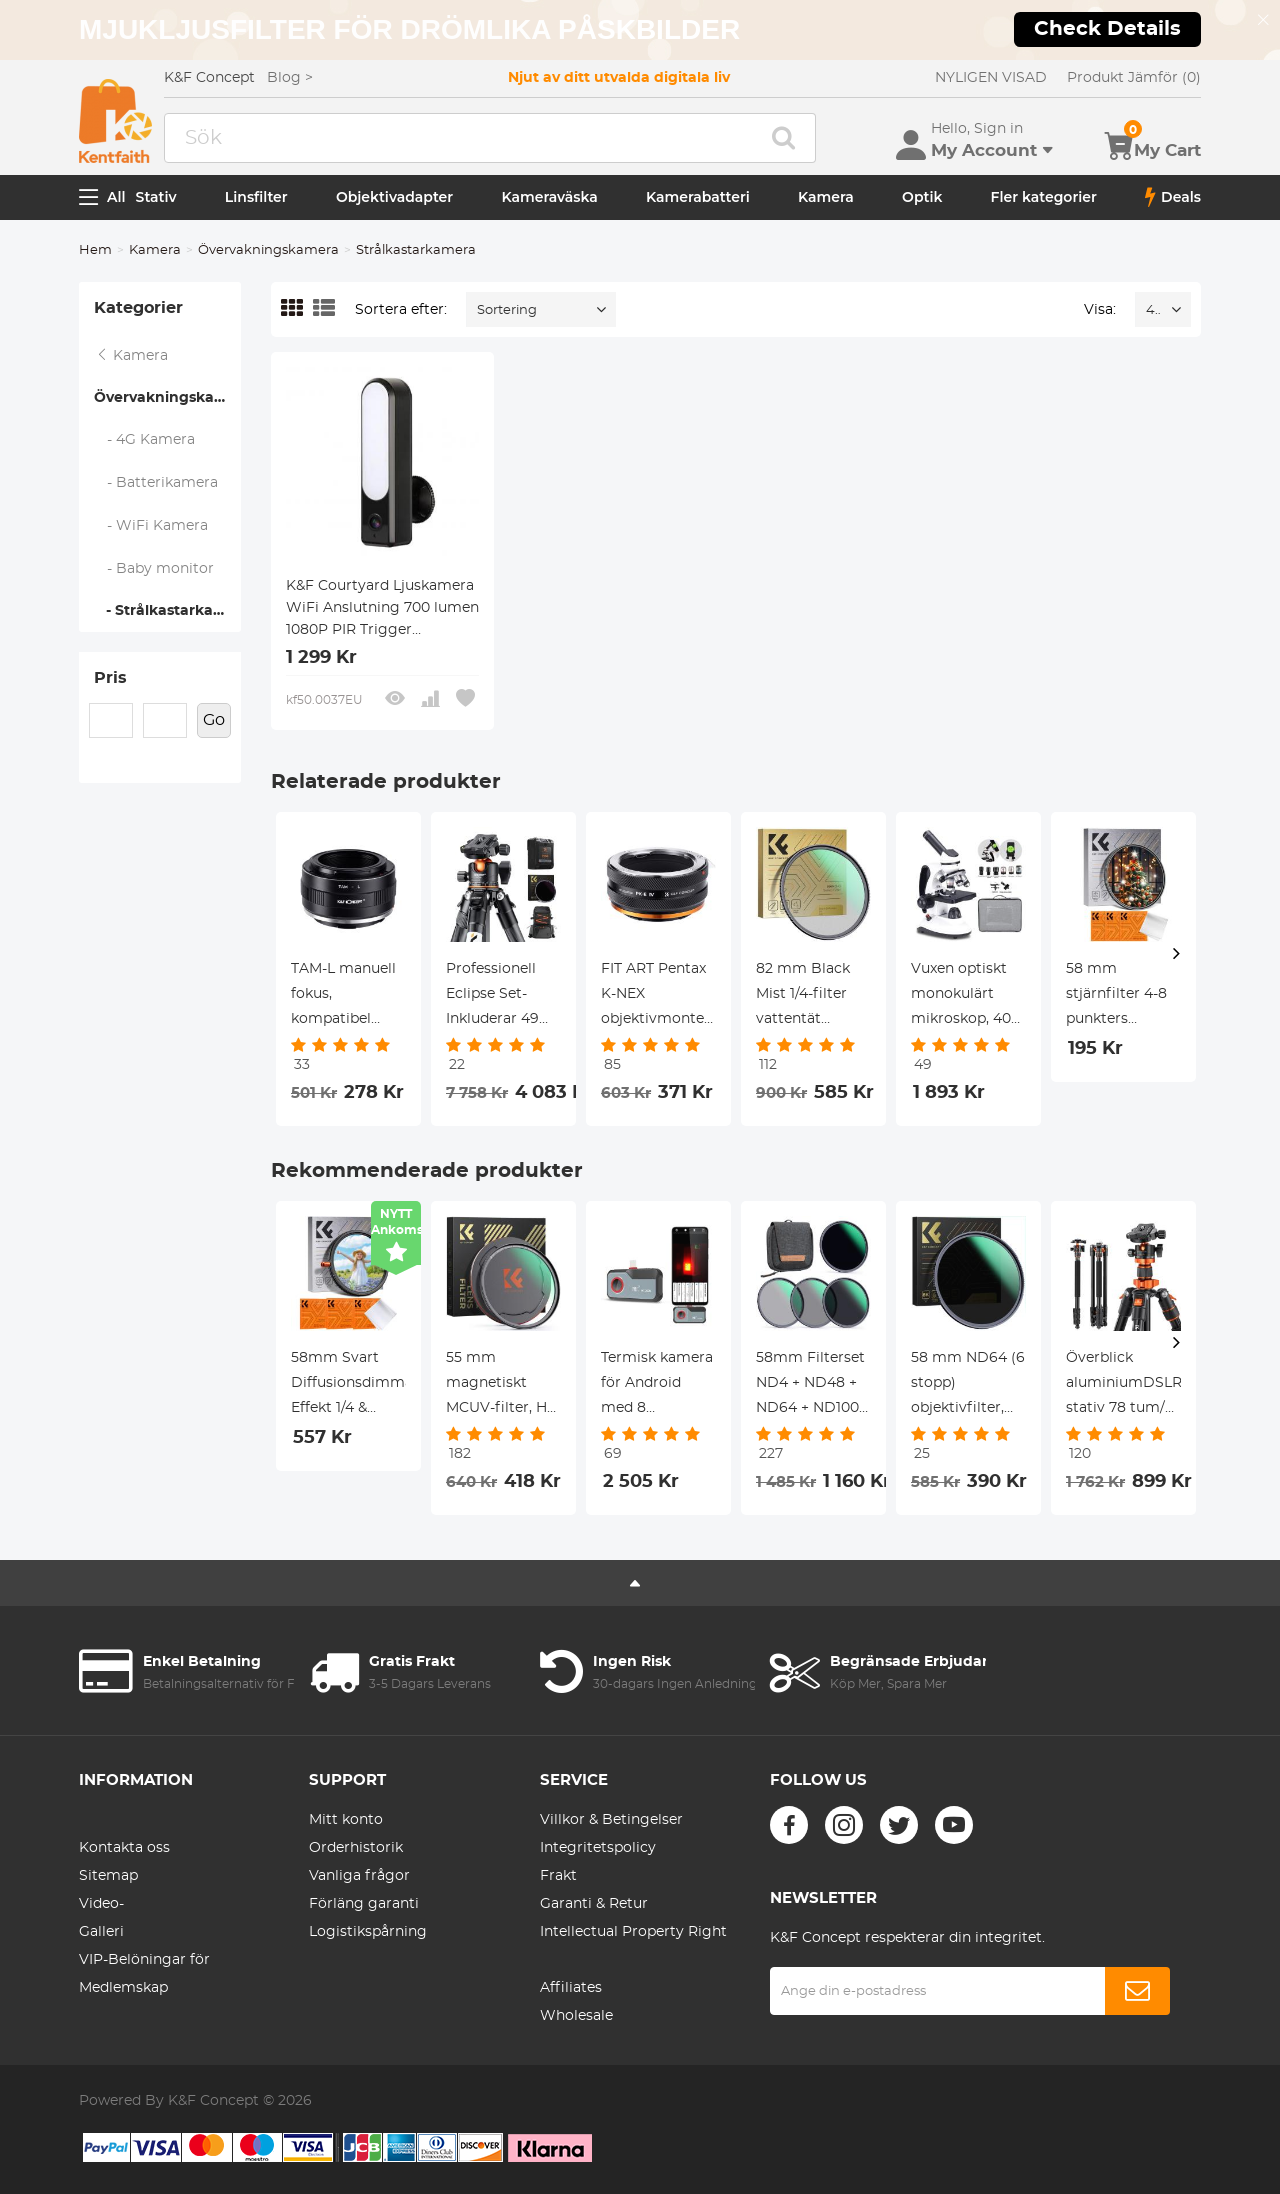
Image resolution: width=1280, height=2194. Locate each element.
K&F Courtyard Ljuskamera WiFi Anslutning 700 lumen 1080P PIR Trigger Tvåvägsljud (382, 610)
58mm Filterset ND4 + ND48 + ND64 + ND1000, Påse (813, 1386)
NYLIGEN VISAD (991, 78)
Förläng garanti (364, 1904)
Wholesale (576, 2016)
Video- (101, 1904)
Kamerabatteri (698, 197)
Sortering (507, 310)
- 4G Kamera (145, 440)
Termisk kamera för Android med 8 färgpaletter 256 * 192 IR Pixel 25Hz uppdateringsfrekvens (658, 1386)
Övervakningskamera (268, 250)
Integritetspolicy (598, 1848)
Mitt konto (346, 1820)
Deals (1173, 197)
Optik (922, 197)
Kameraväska (549, 197)
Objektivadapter (394, 197)
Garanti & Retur (594, 1904)
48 (1153, 310)
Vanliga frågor (359, 1876)
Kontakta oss (124, 1848)
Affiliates (571, 1988)
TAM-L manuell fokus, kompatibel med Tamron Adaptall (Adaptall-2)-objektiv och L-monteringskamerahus (348, 997)
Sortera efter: (401, 310)
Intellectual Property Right (633, 1932)
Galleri (101, 1932)
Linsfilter (256, 197)
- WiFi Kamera (151, 526)
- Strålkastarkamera (167, 611)
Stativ (156, 197)
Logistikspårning (368, 1932)
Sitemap (108, 1876)
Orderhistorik (356, 1848)
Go (214, 720)
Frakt (558, 1876)
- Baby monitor (154, 569)
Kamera (826, 197)
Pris (110, 678)
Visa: (1100, 310)
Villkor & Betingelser (611, 1820)
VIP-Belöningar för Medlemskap (144, 1974)
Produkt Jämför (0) (1134, 78)
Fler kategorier (1044, 197)
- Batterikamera (156, 483)
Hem (95, 250)
